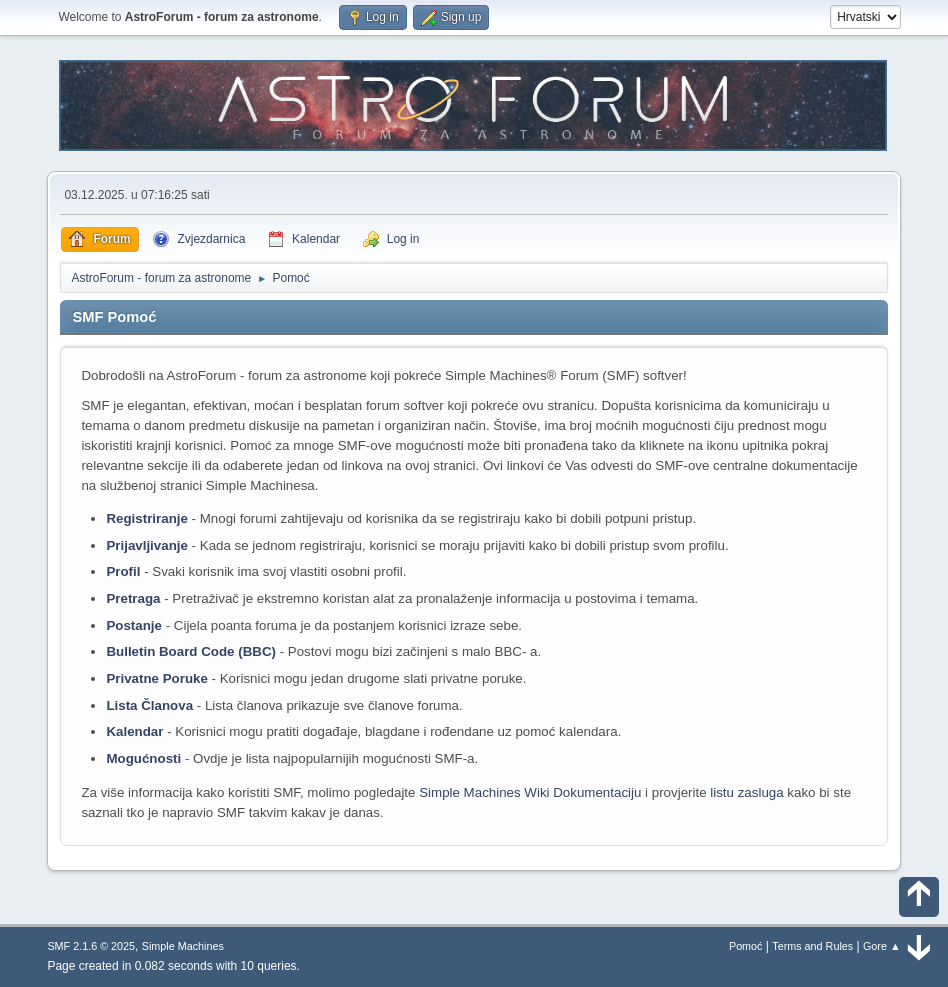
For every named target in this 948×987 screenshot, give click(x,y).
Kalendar (134, 731)
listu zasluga (746, 792)
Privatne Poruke (156, 678)
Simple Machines (183, 946)
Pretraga (133, 598)
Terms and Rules (812, 946)
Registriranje (146, 518)
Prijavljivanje (147, 545)
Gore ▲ (882, 946)
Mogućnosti (143, 758)
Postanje (134, 625)
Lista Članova (149, 705)
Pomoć (746, 946)
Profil (123, 571)
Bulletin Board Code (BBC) (191, 651)
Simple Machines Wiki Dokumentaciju (530, 792)
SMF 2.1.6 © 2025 (91, 946)
